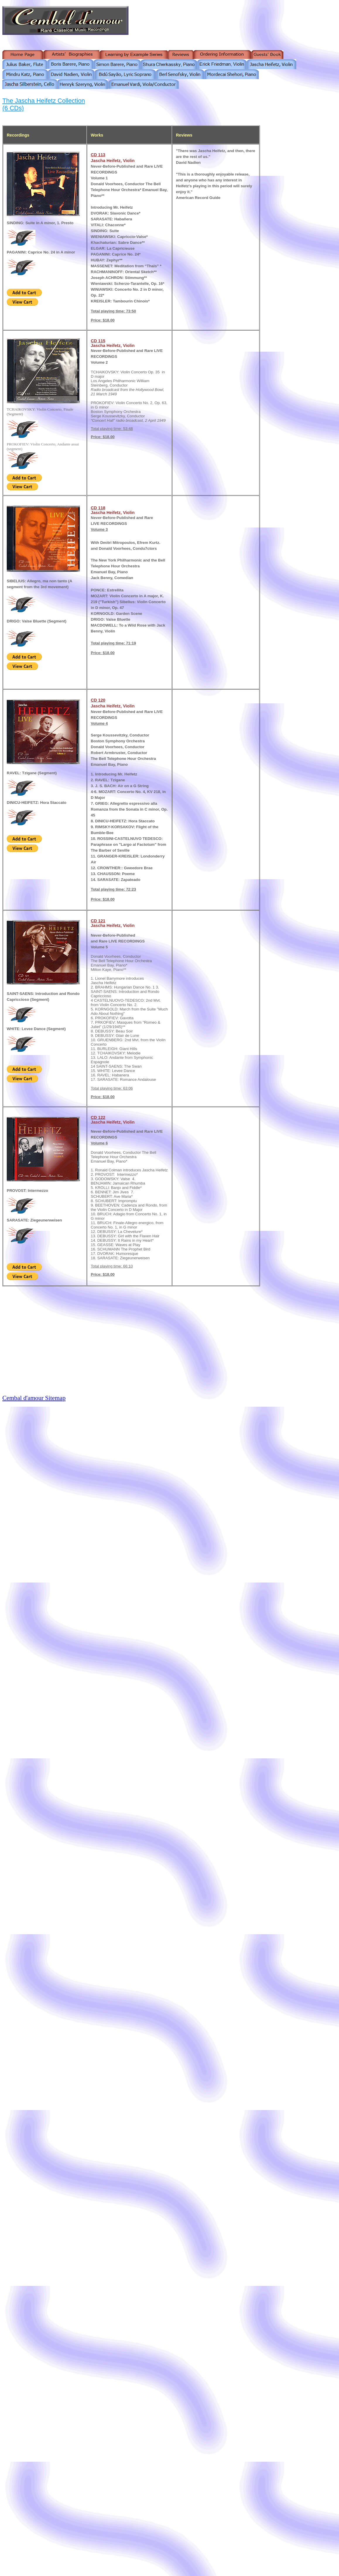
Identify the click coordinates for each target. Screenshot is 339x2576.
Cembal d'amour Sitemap (34, 1397)
